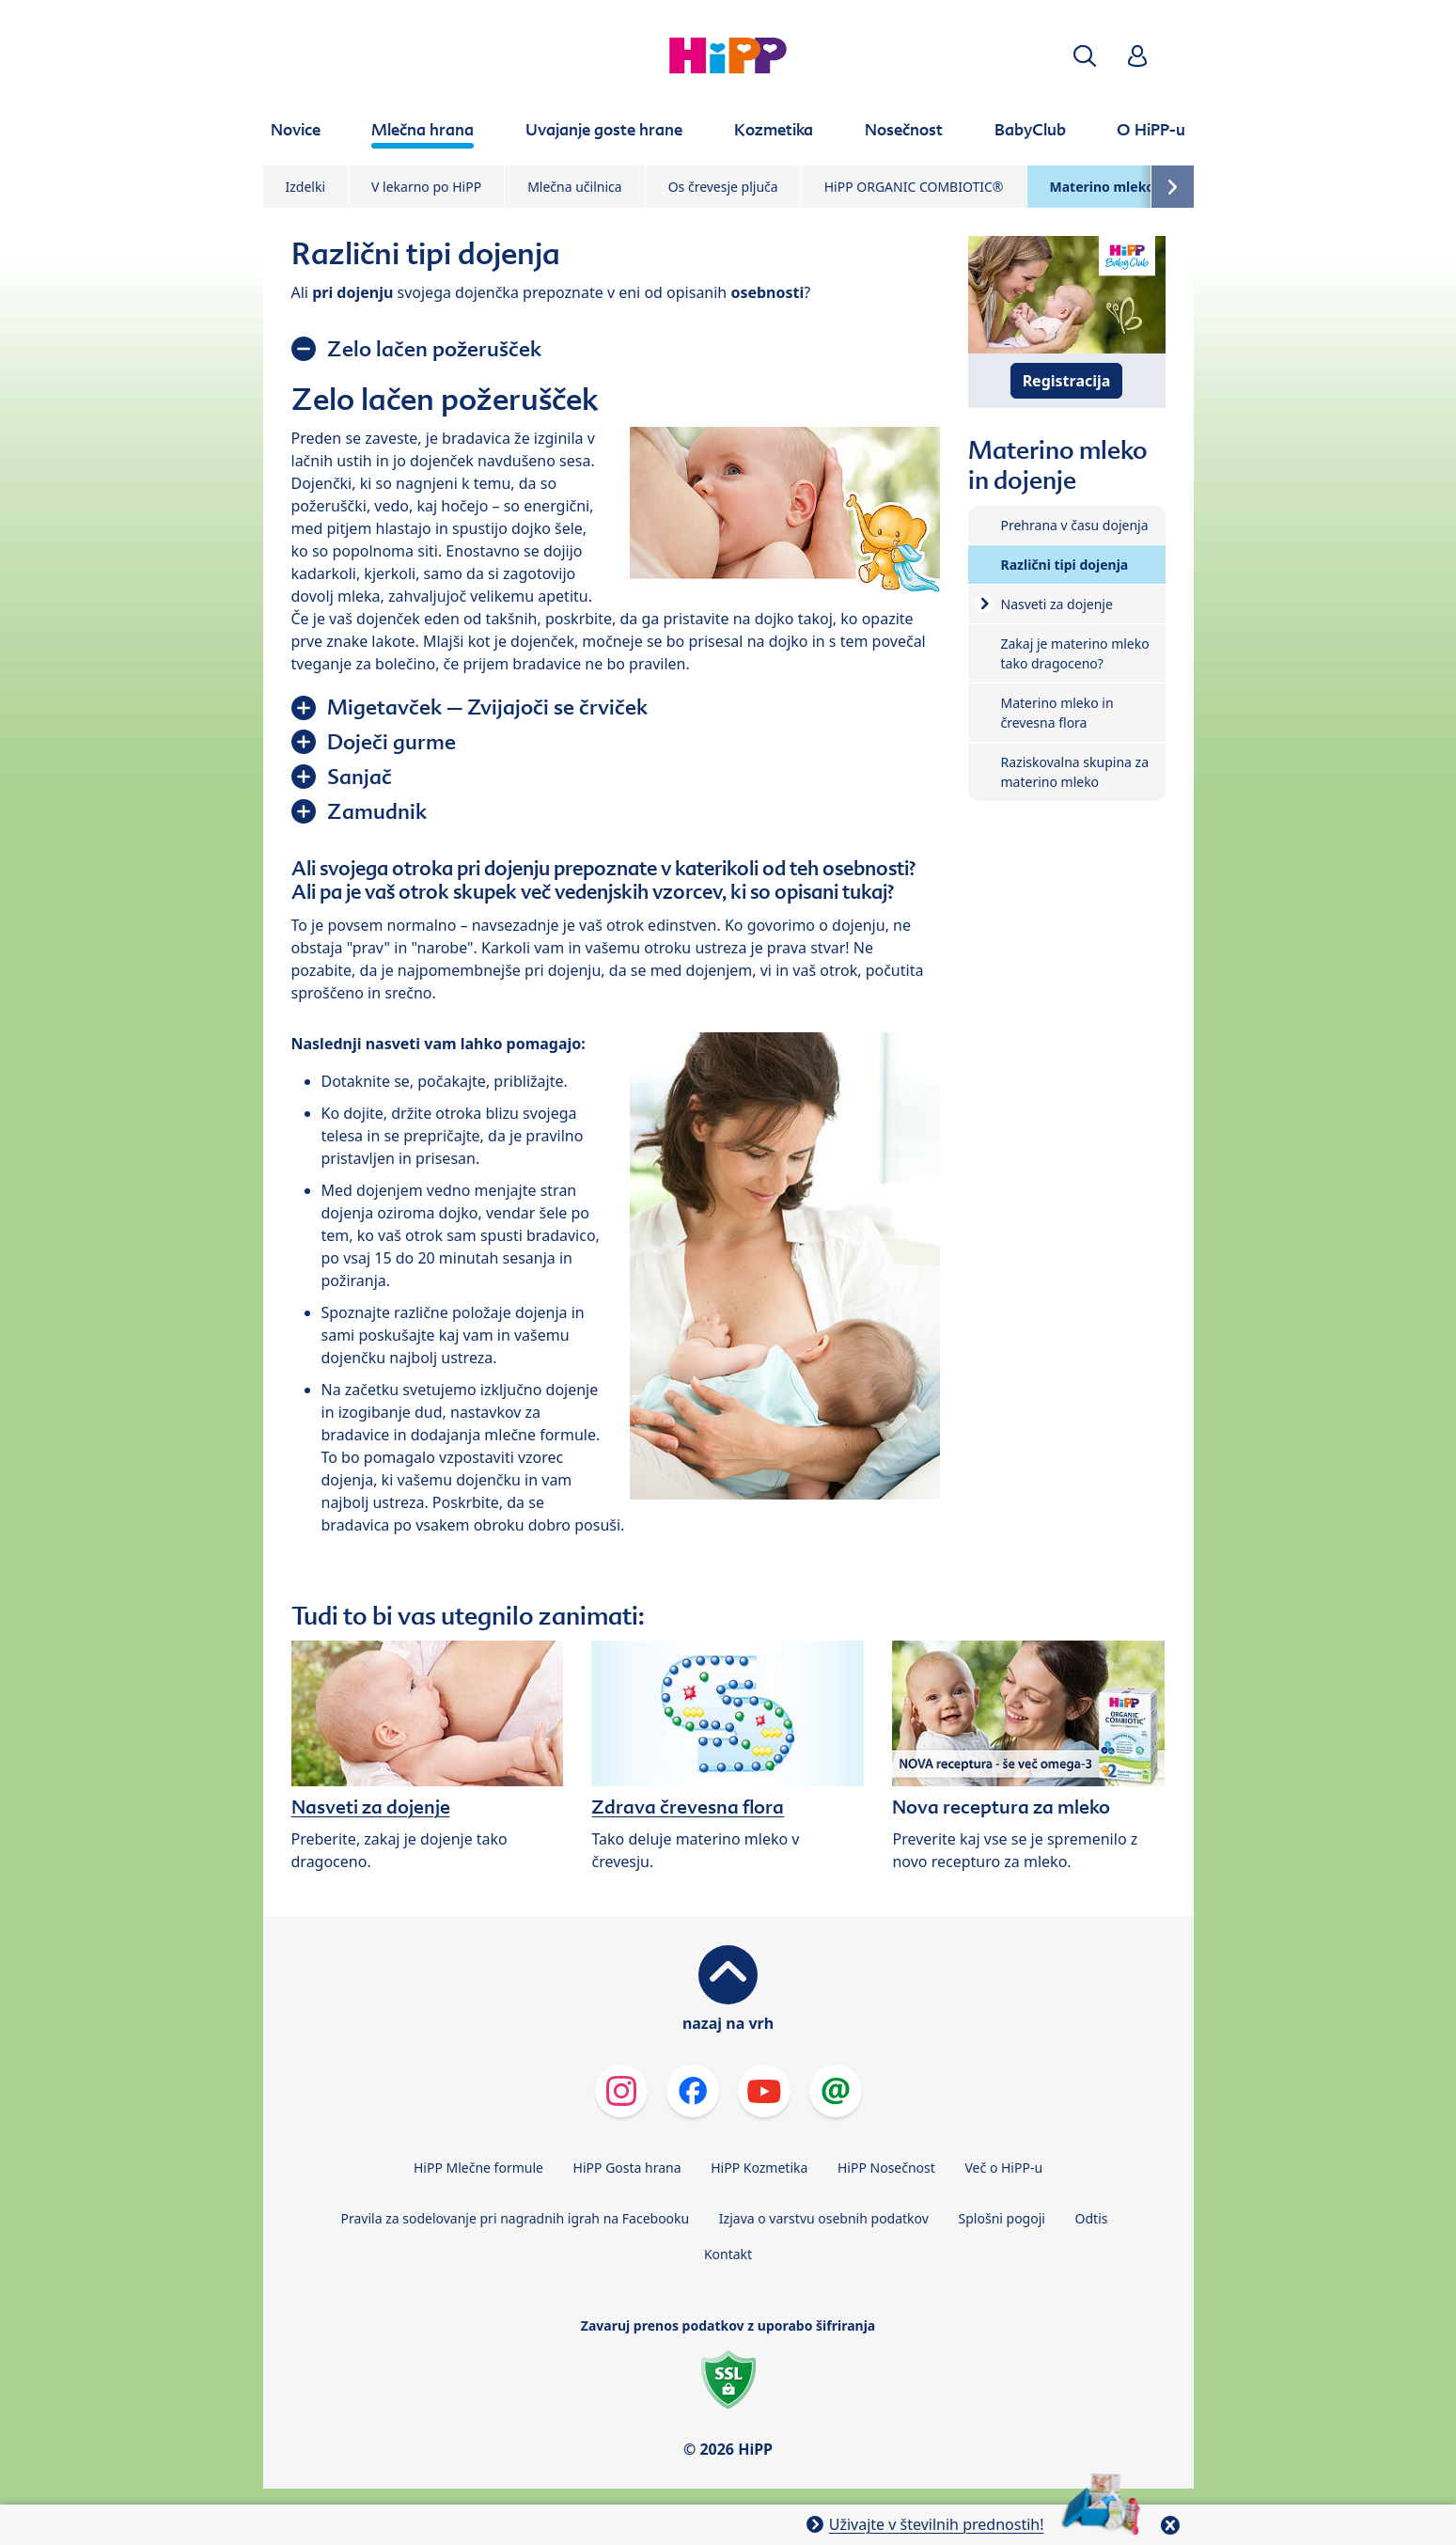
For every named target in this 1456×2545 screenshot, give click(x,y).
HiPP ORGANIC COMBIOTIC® (914, 187)
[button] (1084, 56)
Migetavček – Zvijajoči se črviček (487, 707)
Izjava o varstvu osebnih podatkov (824, 2218)
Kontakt (728, 2254)
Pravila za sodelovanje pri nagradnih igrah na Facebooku (515, 2218)
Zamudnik (377, 811)
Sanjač (359, 776)
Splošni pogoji (1002, 2218)
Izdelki (306, 187)
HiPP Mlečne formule (478, 2167)
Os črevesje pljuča (723, 187)
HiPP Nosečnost (886, 2167)
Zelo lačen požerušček (434, 349)
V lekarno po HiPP (426, 187)
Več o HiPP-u (1004, 2167)
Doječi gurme (391, 742)
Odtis (1091, 2218)
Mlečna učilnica (574, 187)
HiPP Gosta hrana (627, 2167)
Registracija (1067, 380)
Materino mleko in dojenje (1136, 187)
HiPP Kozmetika (759, 2167)
